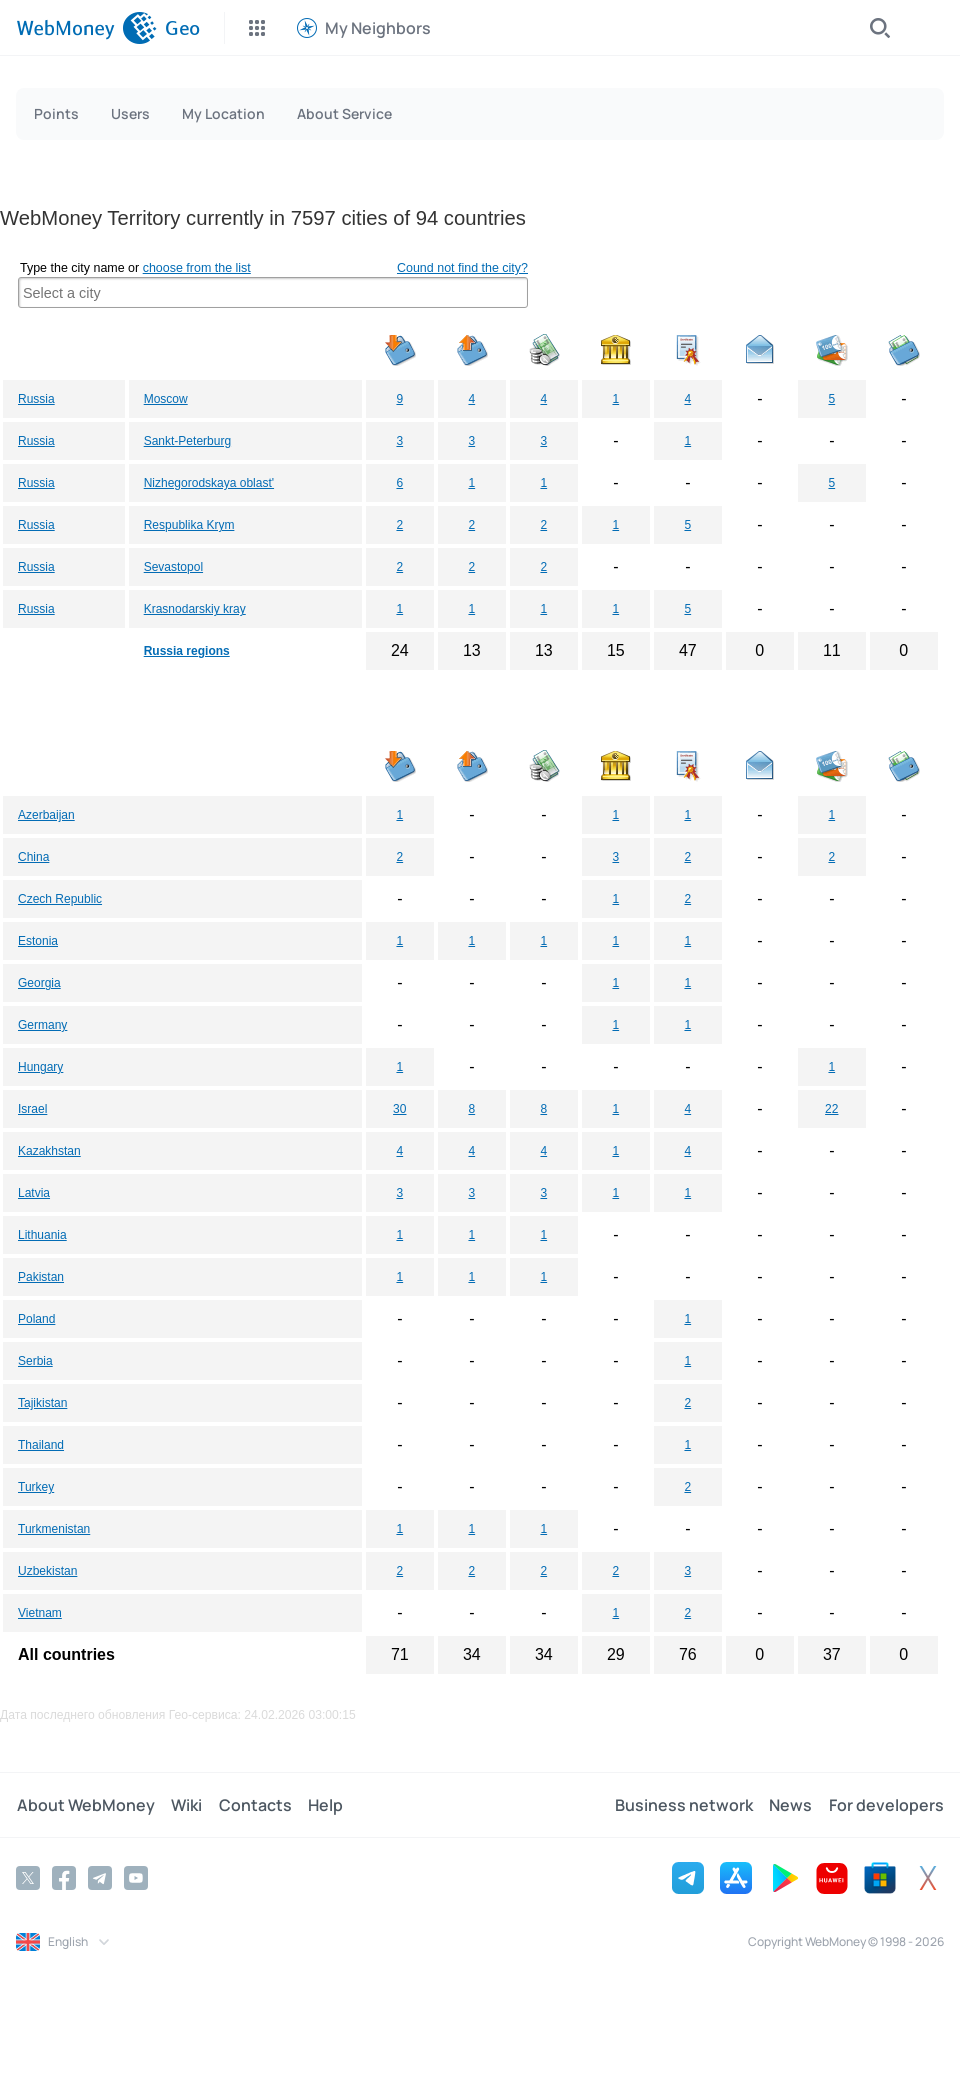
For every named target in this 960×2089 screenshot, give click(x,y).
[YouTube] (136, 1878)
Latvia (34, 1193)
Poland (36, 1319)
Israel (32, 1109)
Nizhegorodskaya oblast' (209, 483)
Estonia (38, 941)
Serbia (35, 1361)
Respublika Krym (189, 525)
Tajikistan (42, 1403)
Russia (36, 399)
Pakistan (41, 1277)
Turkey (36, 1487)
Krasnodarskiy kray (195, 609)
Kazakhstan (49, 1151)
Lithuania (42, 1235)
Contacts (253, 1805)
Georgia (39, 983)
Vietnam (40, 1613)
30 (399, 1109)
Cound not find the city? (462, 268)
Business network (685, 1805)
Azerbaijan (46, 815)
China (33, 857)
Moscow (166, 399)
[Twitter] (28, 1878)
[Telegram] (100, 1878)
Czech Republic (60, 899)
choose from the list (197, 268)
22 (831, 1109)
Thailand (41, 1445)
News (791, 1805)
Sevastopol (173, 567)
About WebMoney (85, 1805)
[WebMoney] (86, 28)
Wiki (185, 1805)
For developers (886, 1805)
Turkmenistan (54, 1529)
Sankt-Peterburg (187, 441)
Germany (42, 1025)
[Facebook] (64, 1878)
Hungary (40, 1067)
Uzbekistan (47, 1571)
